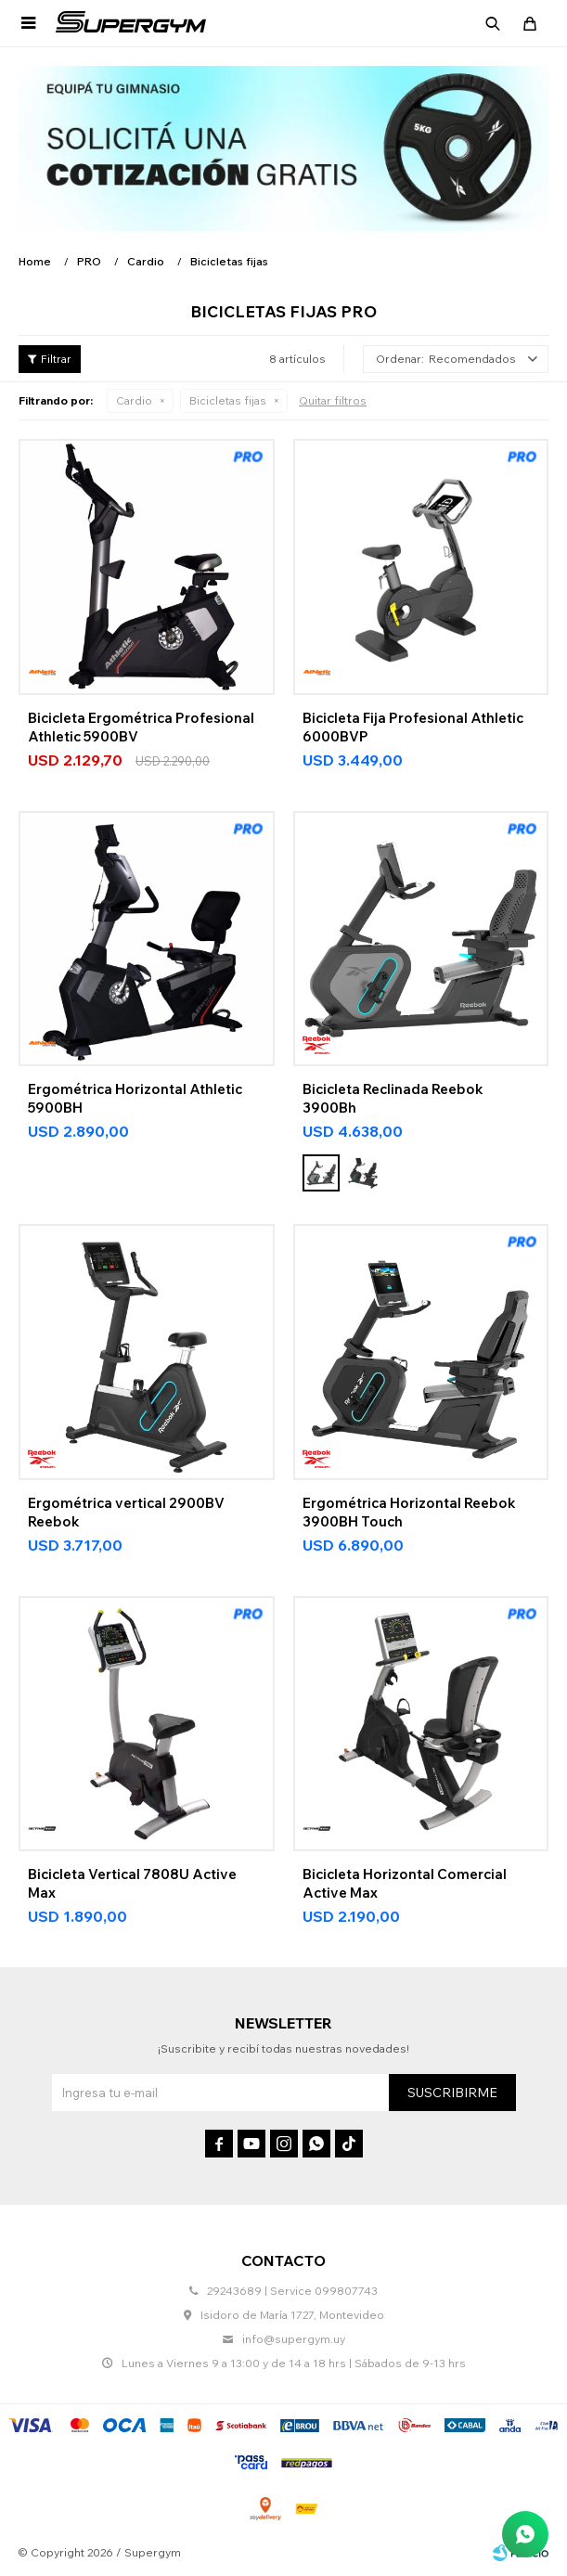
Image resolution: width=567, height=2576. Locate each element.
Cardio (134, 400)
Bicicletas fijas (227, 400)
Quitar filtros (333, 400)
